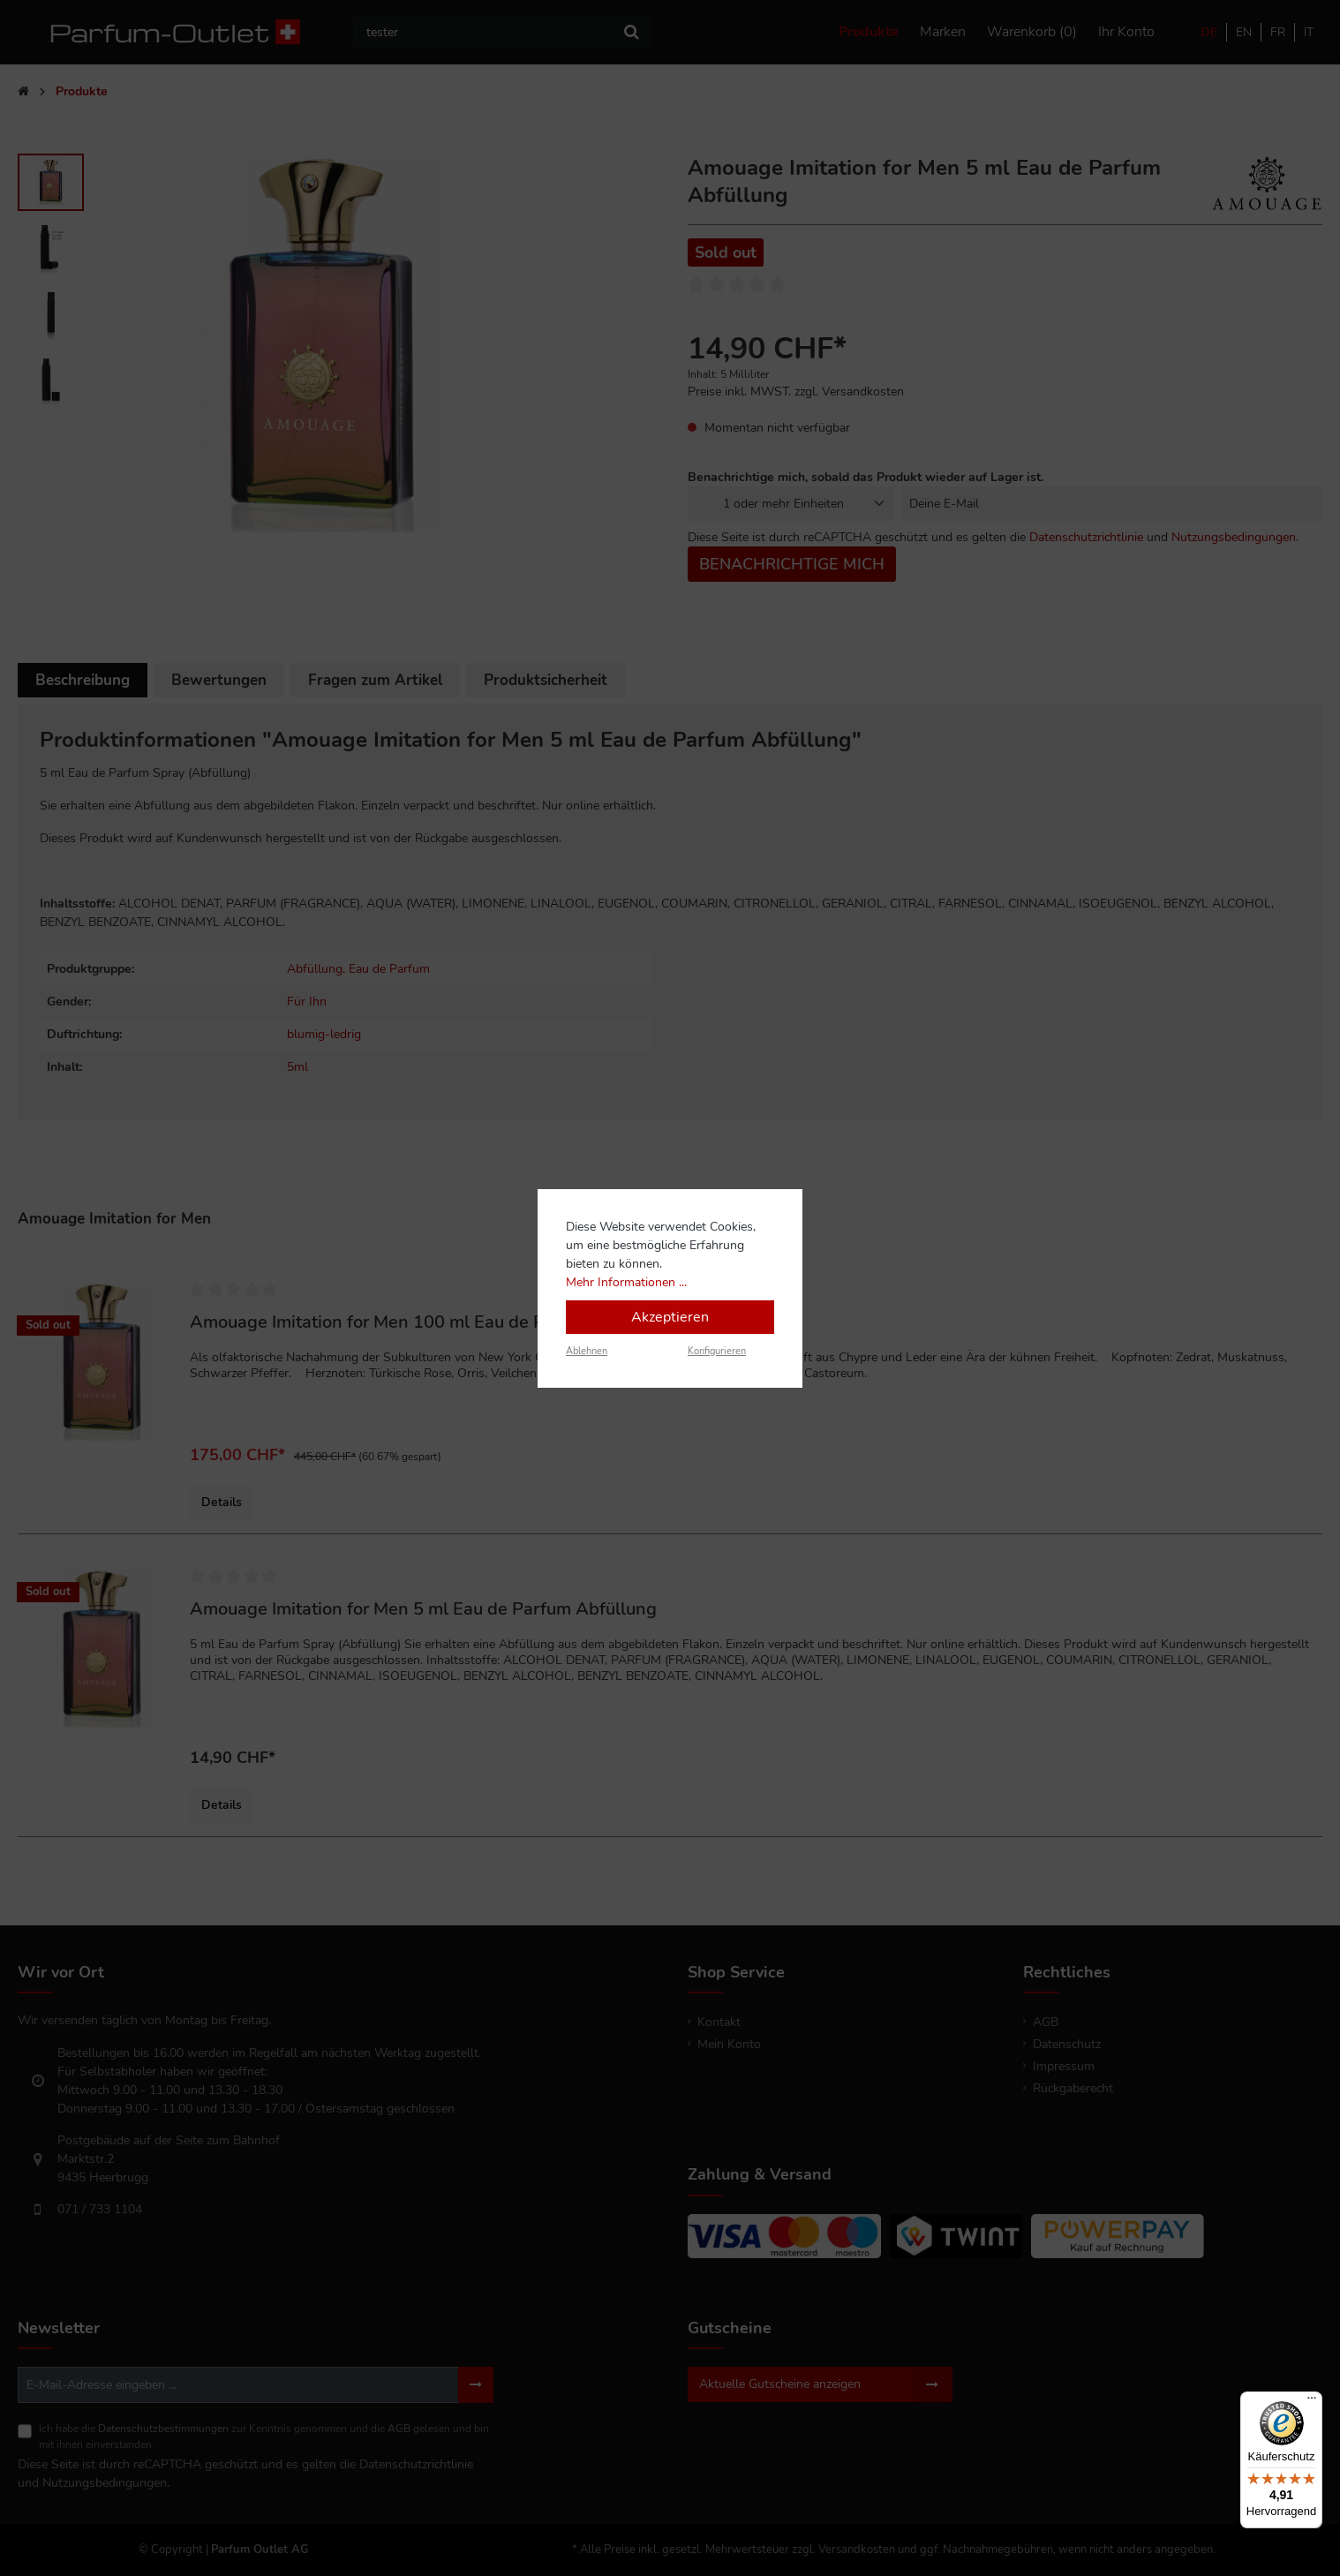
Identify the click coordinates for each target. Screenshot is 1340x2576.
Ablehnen (586, 1351)
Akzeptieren (670, 1317)
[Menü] (1311, 2402)
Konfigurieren (717, 1351)
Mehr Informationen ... (626, 1282)
